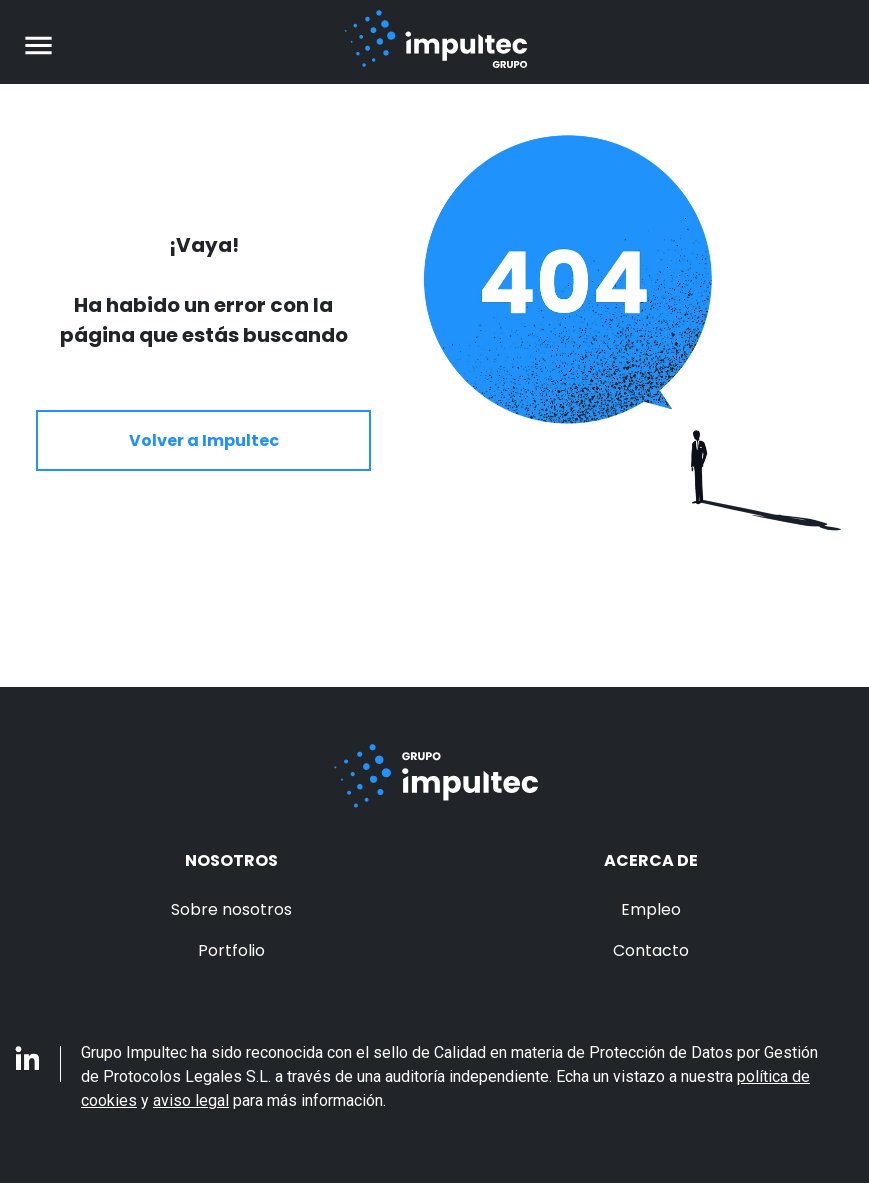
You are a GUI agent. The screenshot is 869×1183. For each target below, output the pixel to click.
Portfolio (231, 950)
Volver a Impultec (204, 440)
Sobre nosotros (231, 909)
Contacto (651, 950)
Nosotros (231, 860)
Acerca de (651, 860)
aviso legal (191, 1100)
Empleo (651, 909)
